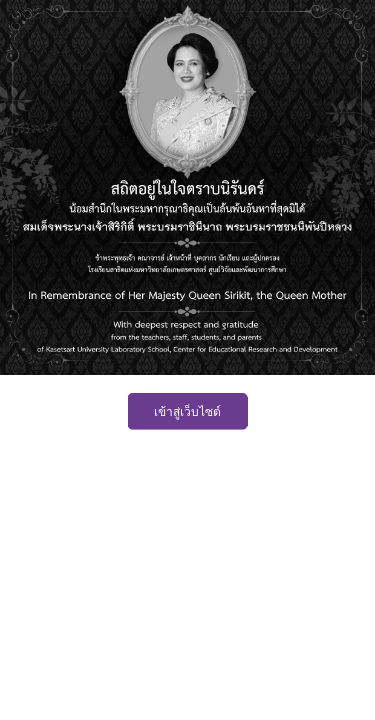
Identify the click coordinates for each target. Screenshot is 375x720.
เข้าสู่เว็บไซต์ (187, 412)
